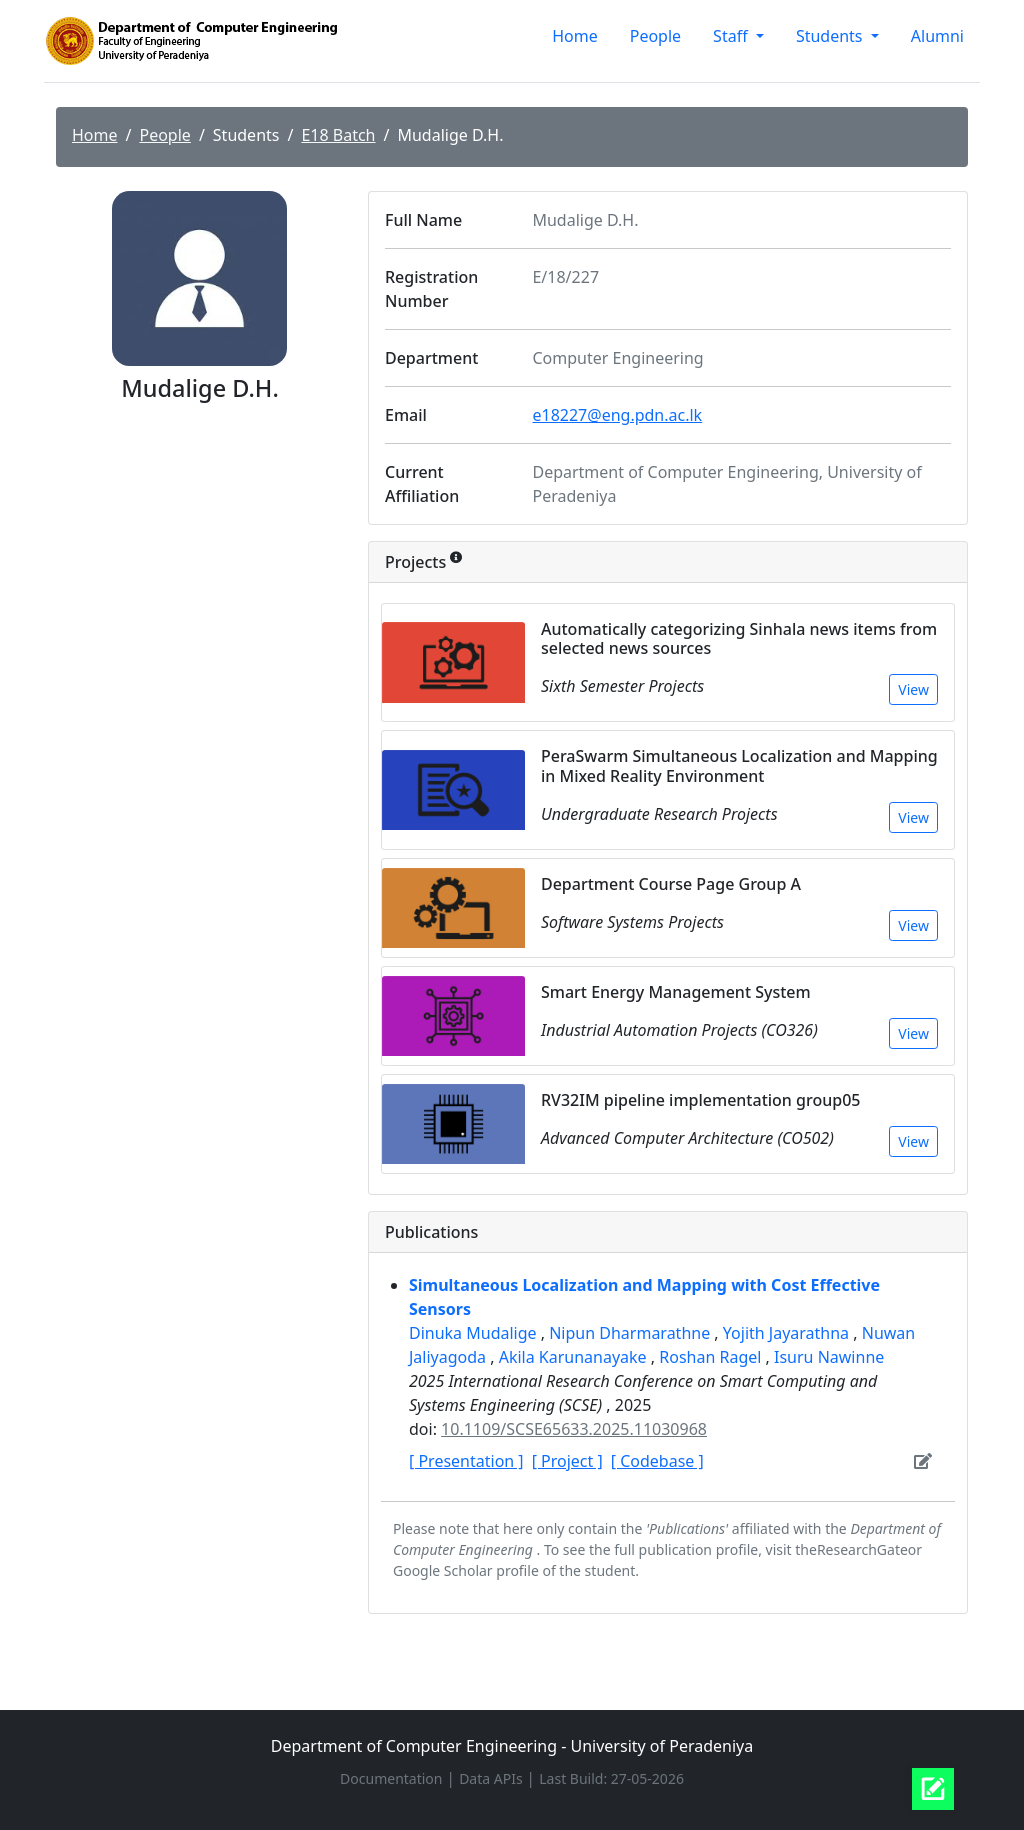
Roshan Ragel (712, 1357)
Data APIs (492, 1778)
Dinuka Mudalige (475, 1333)
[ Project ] (567, 1461)
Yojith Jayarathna (788, 1333)
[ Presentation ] (466, 1461)
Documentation (393, 1778)
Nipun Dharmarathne (631, 1333)
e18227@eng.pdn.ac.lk (617, 415)
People (655, 36)
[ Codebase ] (657, 1461)
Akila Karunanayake (575, 1357)
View (913, 689)
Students (831, 36)
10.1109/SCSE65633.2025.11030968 (574, 1429)
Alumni (937, 36)
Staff (732, 36)
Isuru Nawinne (829, 1357)
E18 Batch (338, 135)
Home (575, 36)
